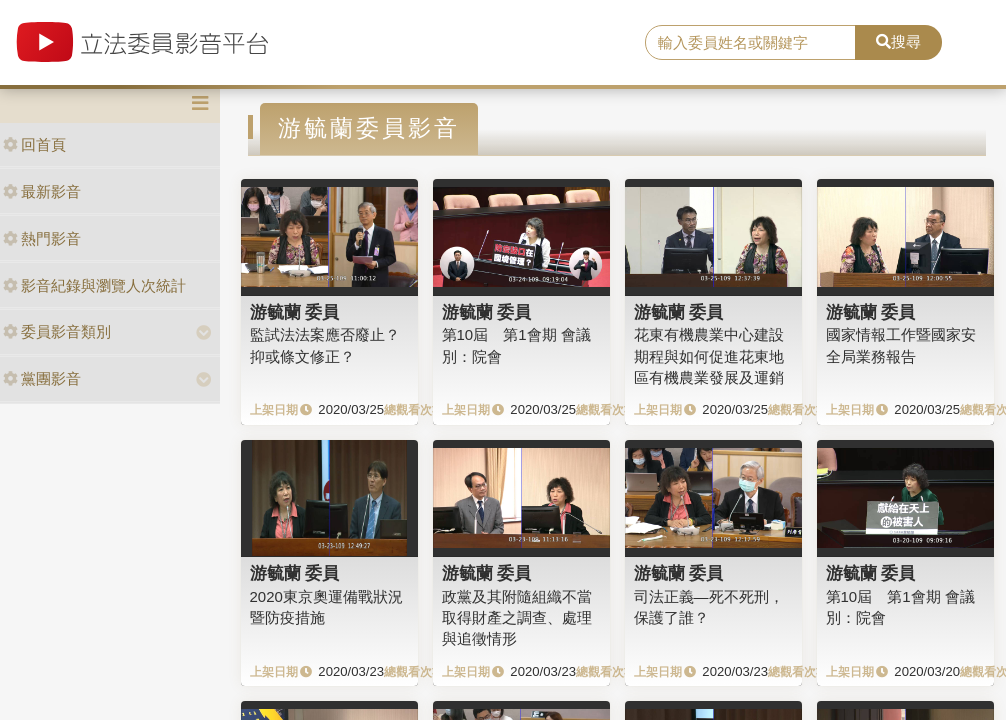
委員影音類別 (57, 331)
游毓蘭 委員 (295, 312)
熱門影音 (42, 238)
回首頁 (34, 144)
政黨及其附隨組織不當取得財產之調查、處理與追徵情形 (517, 618)
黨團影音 (42, 378)
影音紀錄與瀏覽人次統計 (94, 285)
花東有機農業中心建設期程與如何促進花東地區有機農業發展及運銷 (709, 356)
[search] (750, 43)
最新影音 (42, 191)
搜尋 (898, 41)
